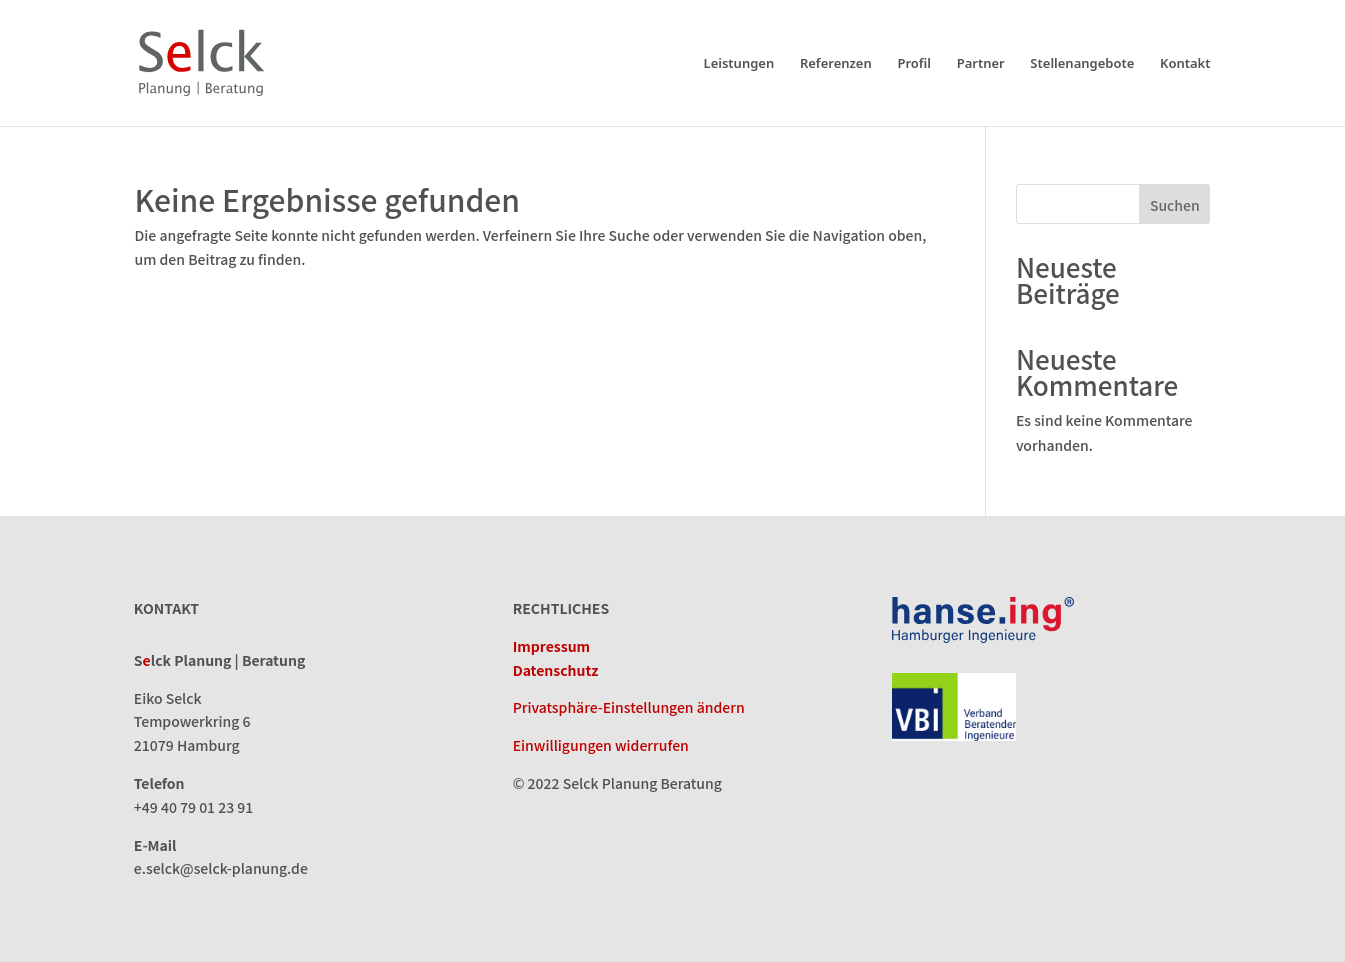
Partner (981, 64)
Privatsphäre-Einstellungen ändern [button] (629, 707)
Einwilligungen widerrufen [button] (601, 745)
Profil (914, 64)
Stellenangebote (1082, 64)
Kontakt (1185, 64)
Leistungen (739, 64)
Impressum (551, 646)
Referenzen (836, 64)
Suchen (1175, 205)
